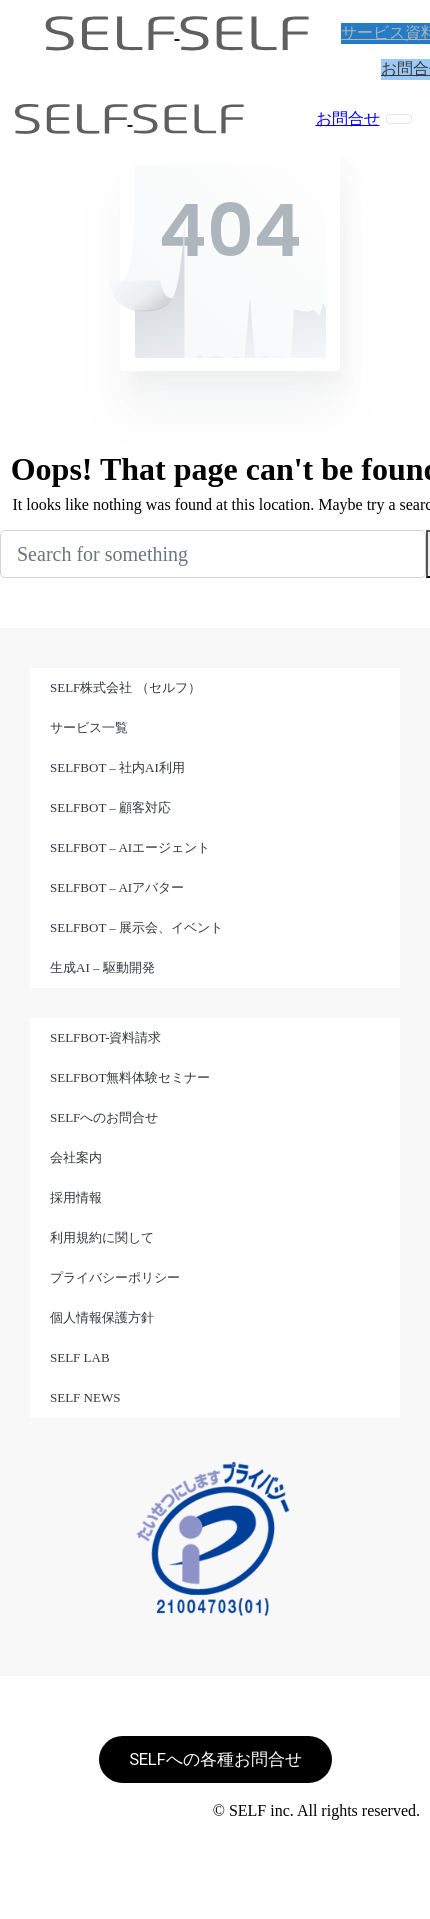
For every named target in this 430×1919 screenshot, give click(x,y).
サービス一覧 (89, 727)
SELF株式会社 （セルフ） (125, 687)
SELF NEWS (85, 1397)
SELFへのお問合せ (104, 1117)
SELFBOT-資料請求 (105, 1037)
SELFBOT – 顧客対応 (110, 807)
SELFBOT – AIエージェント (130, 847)
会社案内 (76, 1157)
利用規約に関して (102, 1237)
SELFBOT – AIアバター (117, 887)
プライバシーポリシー (115, 1277)
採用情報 (76, 1197)
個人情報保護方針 (102, 1317)
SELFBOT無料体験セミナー (130, 1077)
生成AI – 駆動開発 (102, 967)
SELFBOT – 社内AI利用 (117, 767)
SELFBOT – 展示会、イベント (136, 927)
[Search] (213, 554)
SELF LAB (80, 1357)
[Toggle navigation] (399, 119)
